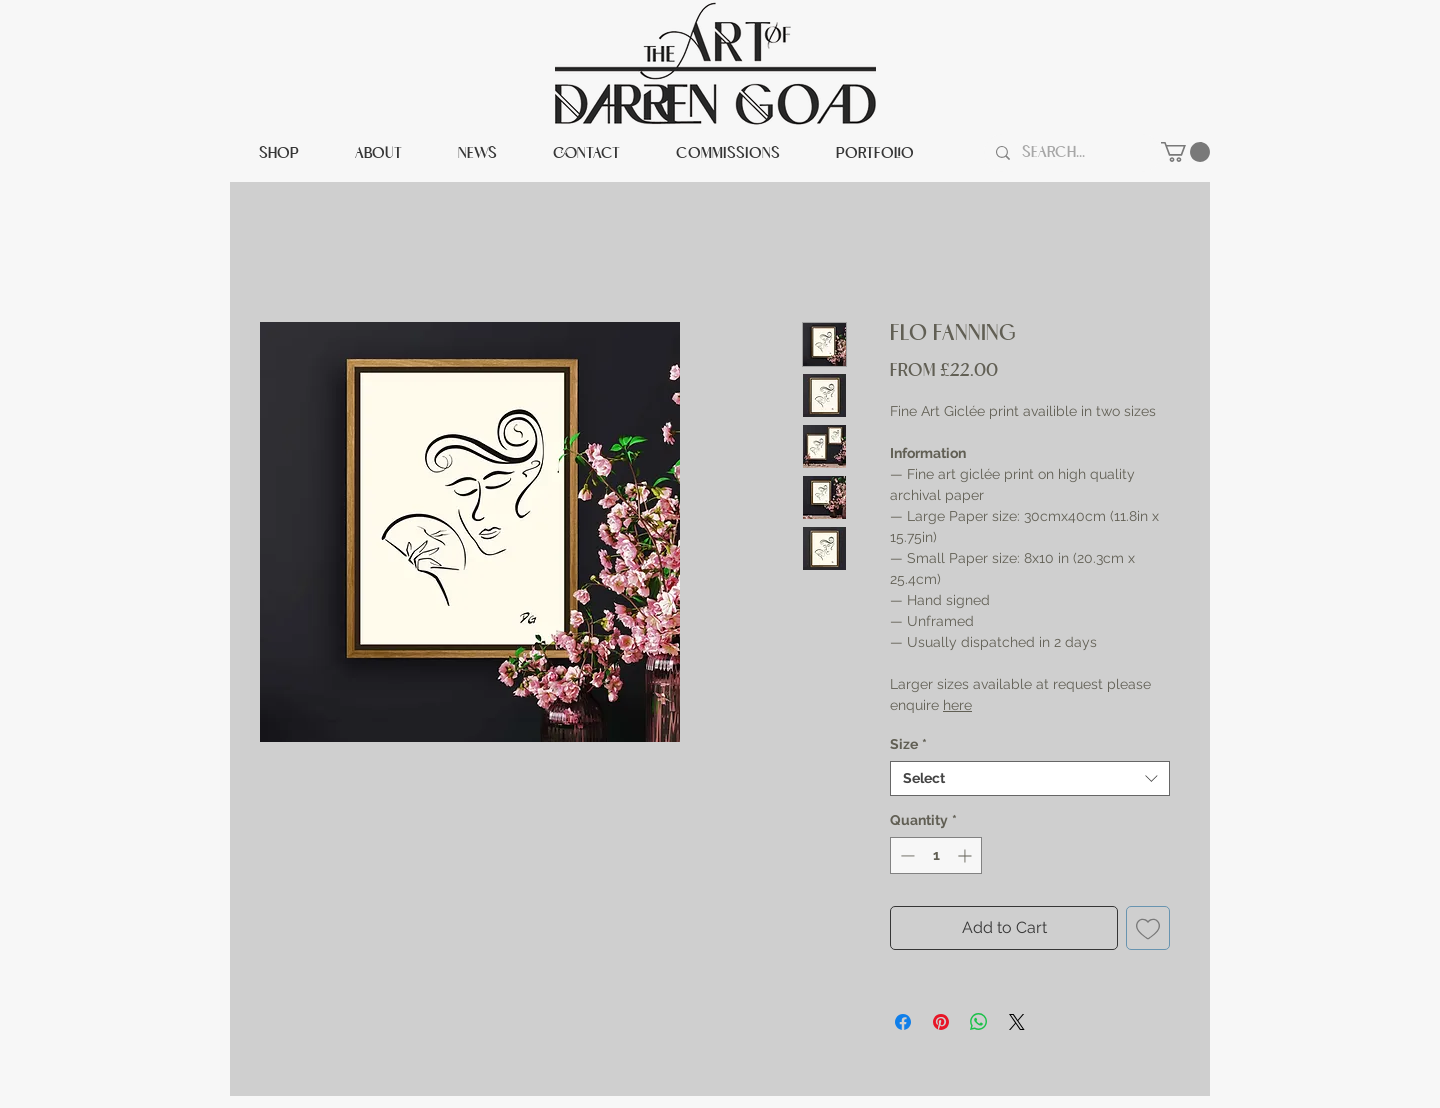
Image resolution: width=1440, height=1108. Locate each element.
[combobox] (1030, 778)
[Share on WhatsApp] (979, 1022)
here (957, 705)
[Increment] (966, 855)
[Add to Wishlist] (1148, 928)
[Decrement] (905, 855)
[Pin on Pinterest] (941, 1022)
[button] (1185, 152)
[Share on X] (1017, 1022)
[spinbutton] (936, 855)
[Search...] (1070, 153)
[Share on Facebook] (903, 1022)
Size (908, 744)
